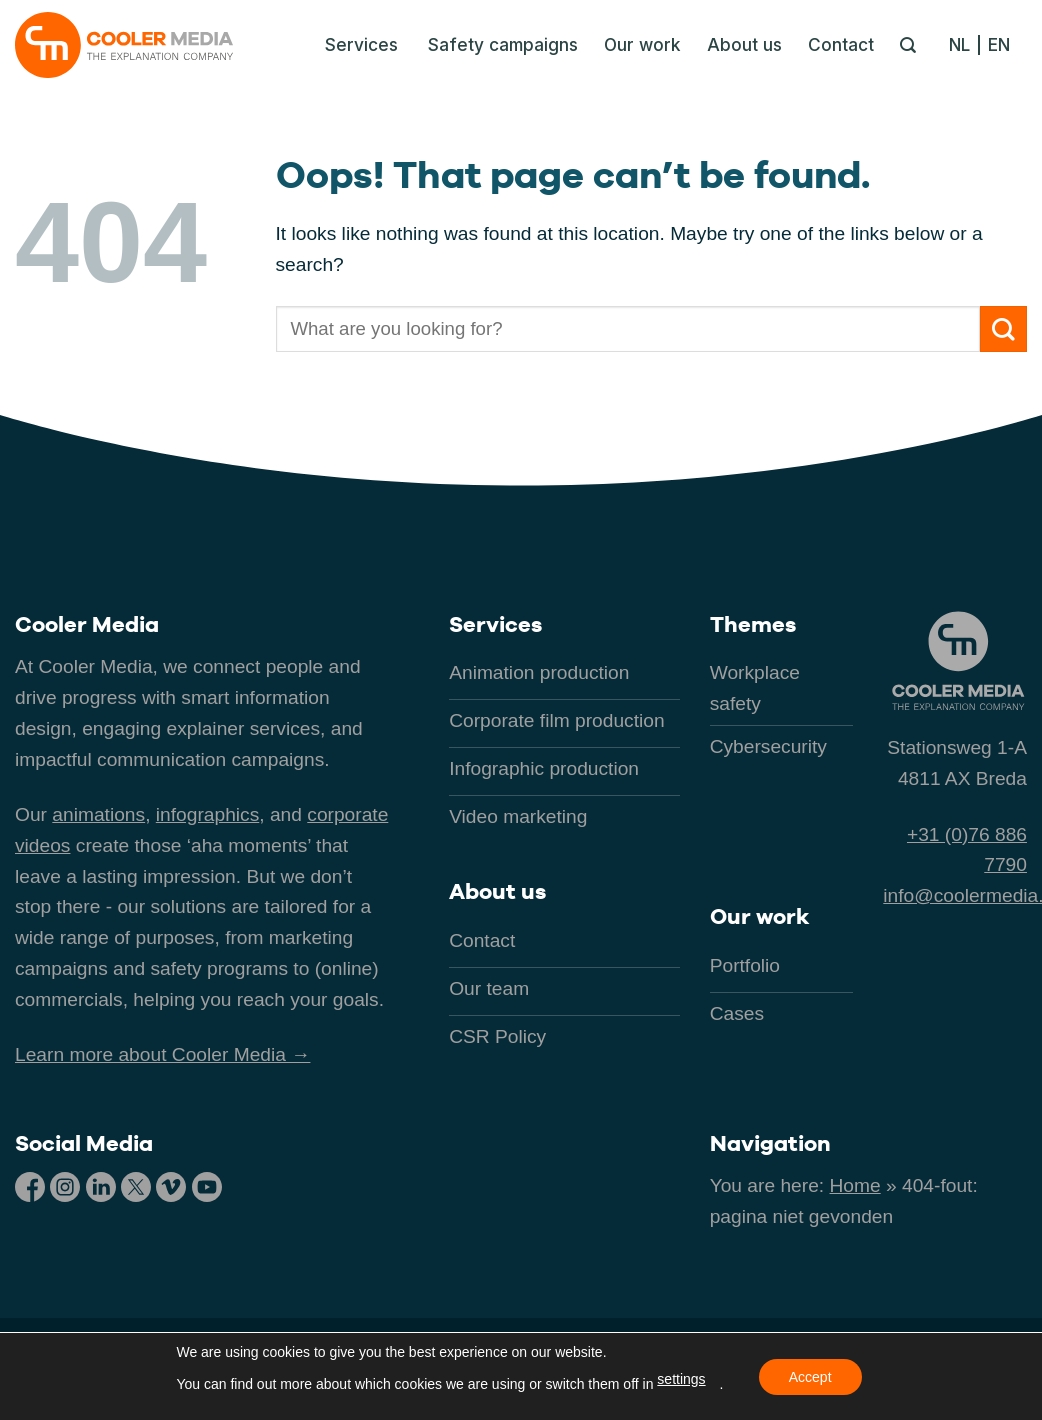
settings (681, 1379)
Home (855, 1185)
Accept (810, 1377)
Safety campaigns (503, 44)
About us (744, 44)
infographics (207, 814)
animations (98, 814)
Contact (841, 44)
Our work (642, 44)
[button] (356, 45)
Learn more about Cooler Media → (162, 1054)
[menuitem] (964, 45)
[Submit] (1003, 329)
